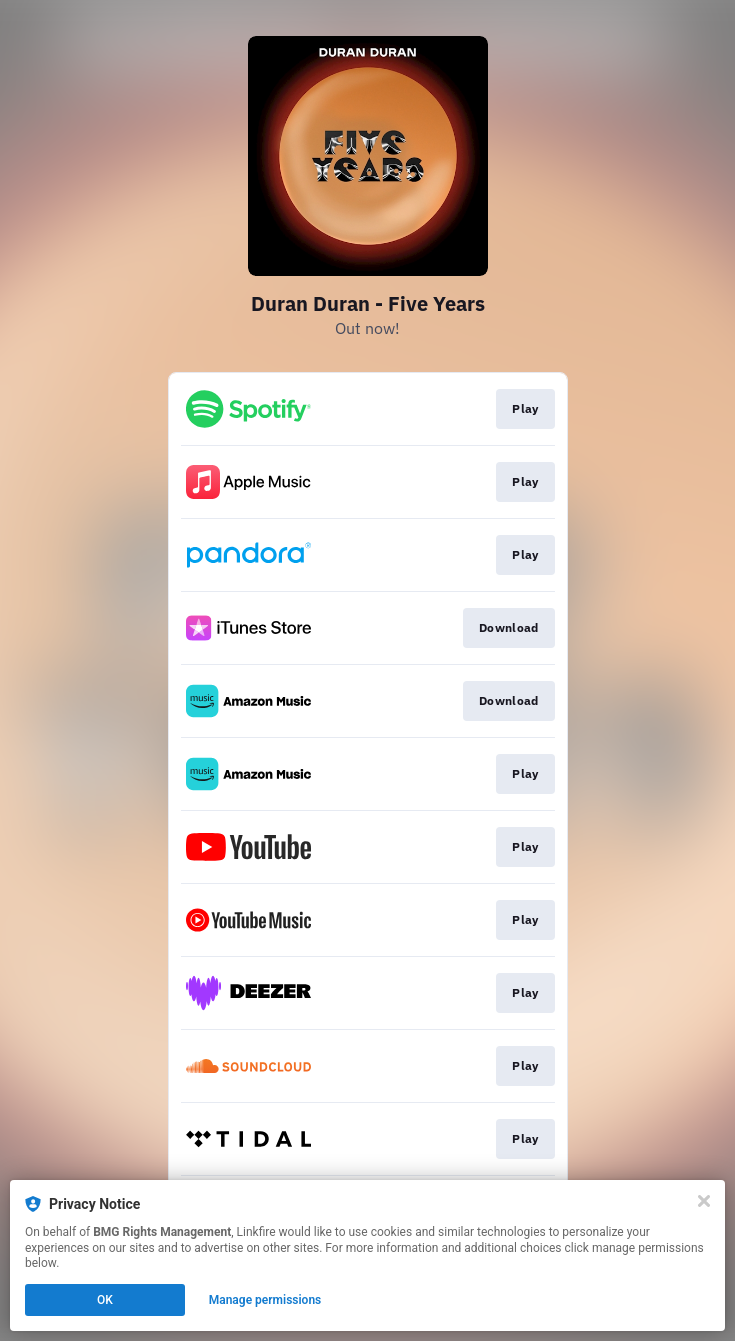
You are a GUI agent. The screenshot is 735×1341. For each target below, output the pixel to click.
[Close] (704, 1201)
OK (105, 1300)
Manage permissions (265, 1300)
